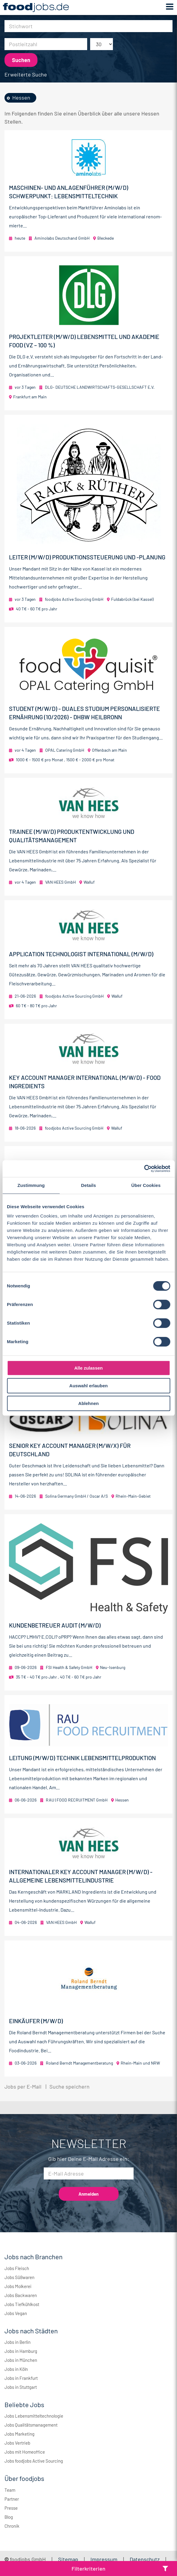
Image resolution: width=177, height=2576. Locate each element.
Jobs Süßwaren (19, 2277)
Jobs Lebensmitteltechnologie (33, 2416)
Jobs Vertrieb (17, 2443)
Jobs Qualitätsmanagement (31, 2425)
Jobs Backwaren (20, 2295)
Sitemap (68, 2559)
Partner (11, 2499)
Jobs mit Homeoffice (24, 2452)
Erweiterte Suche (25, 74)
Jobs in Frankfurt (21, 2378)
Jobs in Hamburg (20, 2351)
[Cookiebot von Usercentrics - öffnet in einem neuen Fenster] (144, 1169)
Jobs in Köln (16, 2369)
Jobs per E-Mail (22, 2086)
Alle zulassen (88, 1367)
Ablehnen (88, 1403)
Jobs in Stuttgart (20, 2387)
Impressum (103, 2559)
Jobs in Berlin (17, 2342)
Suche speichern (69, 2086)
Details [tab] (88, 1185)
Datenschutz (145, 2559)
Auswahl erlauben (88, 1385)
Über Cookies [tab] (146, 1185)
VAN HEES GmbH (60, 882)
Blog (8, 2517)
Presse (11, 2508)
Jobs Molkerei (17, 2286)
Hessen (21, 97)
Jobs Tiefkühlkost (21, 2304)
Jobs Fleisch (16, 2268)
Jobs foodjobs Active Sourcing (33, 2461)
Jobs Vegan (15, 2313)
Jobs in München (20, 2360)
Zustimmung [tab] (31, 1185)
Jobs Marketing (19, 2434)
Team (9, 2490)
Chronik (11, 2526)
